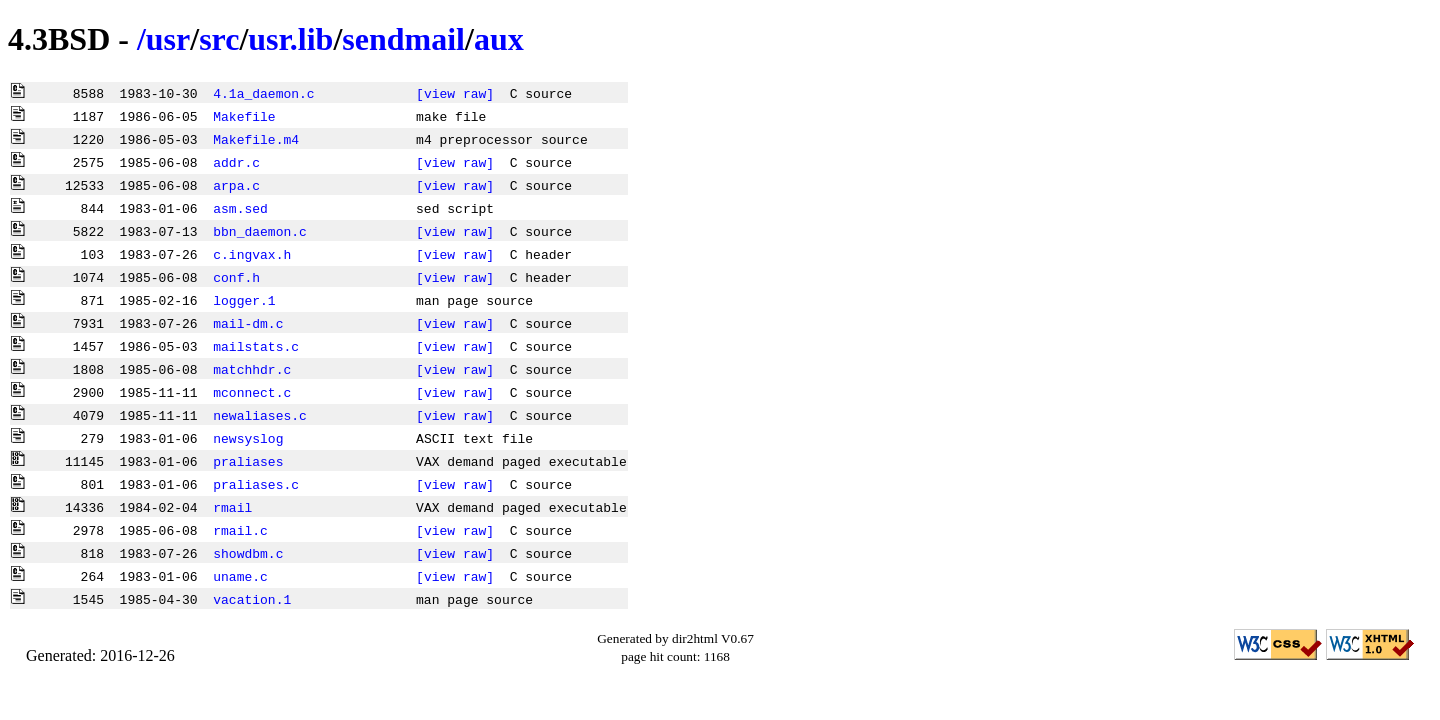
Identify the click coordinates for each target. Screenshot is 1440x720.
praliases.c (256, 484)
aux (499, 39)
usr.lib (290, 39)
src (219, 39)
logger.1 (244, 300)
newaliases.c (260, 415)
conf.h (236, 277)
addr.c (236, 162)
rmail (232, 507)
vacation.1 (252, 599)
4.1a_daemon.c (263, 93)
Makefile (244, 116)
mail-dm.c (248, 323)
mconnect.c (252, 392)
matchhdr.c (252, 369)
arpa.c (236, 185)
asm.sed (240, 208)
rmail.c (240, 530)
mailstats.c (256, 346)
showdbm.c (248, 553)
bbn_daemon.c (260, 231)
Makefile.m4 (256, 139)
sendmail (403, 39)
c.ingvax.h (252, 254)
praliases (248, 461)
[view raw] (455, 93)
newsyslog (248, 438)
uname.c (240, 576)
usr (168, 39)
